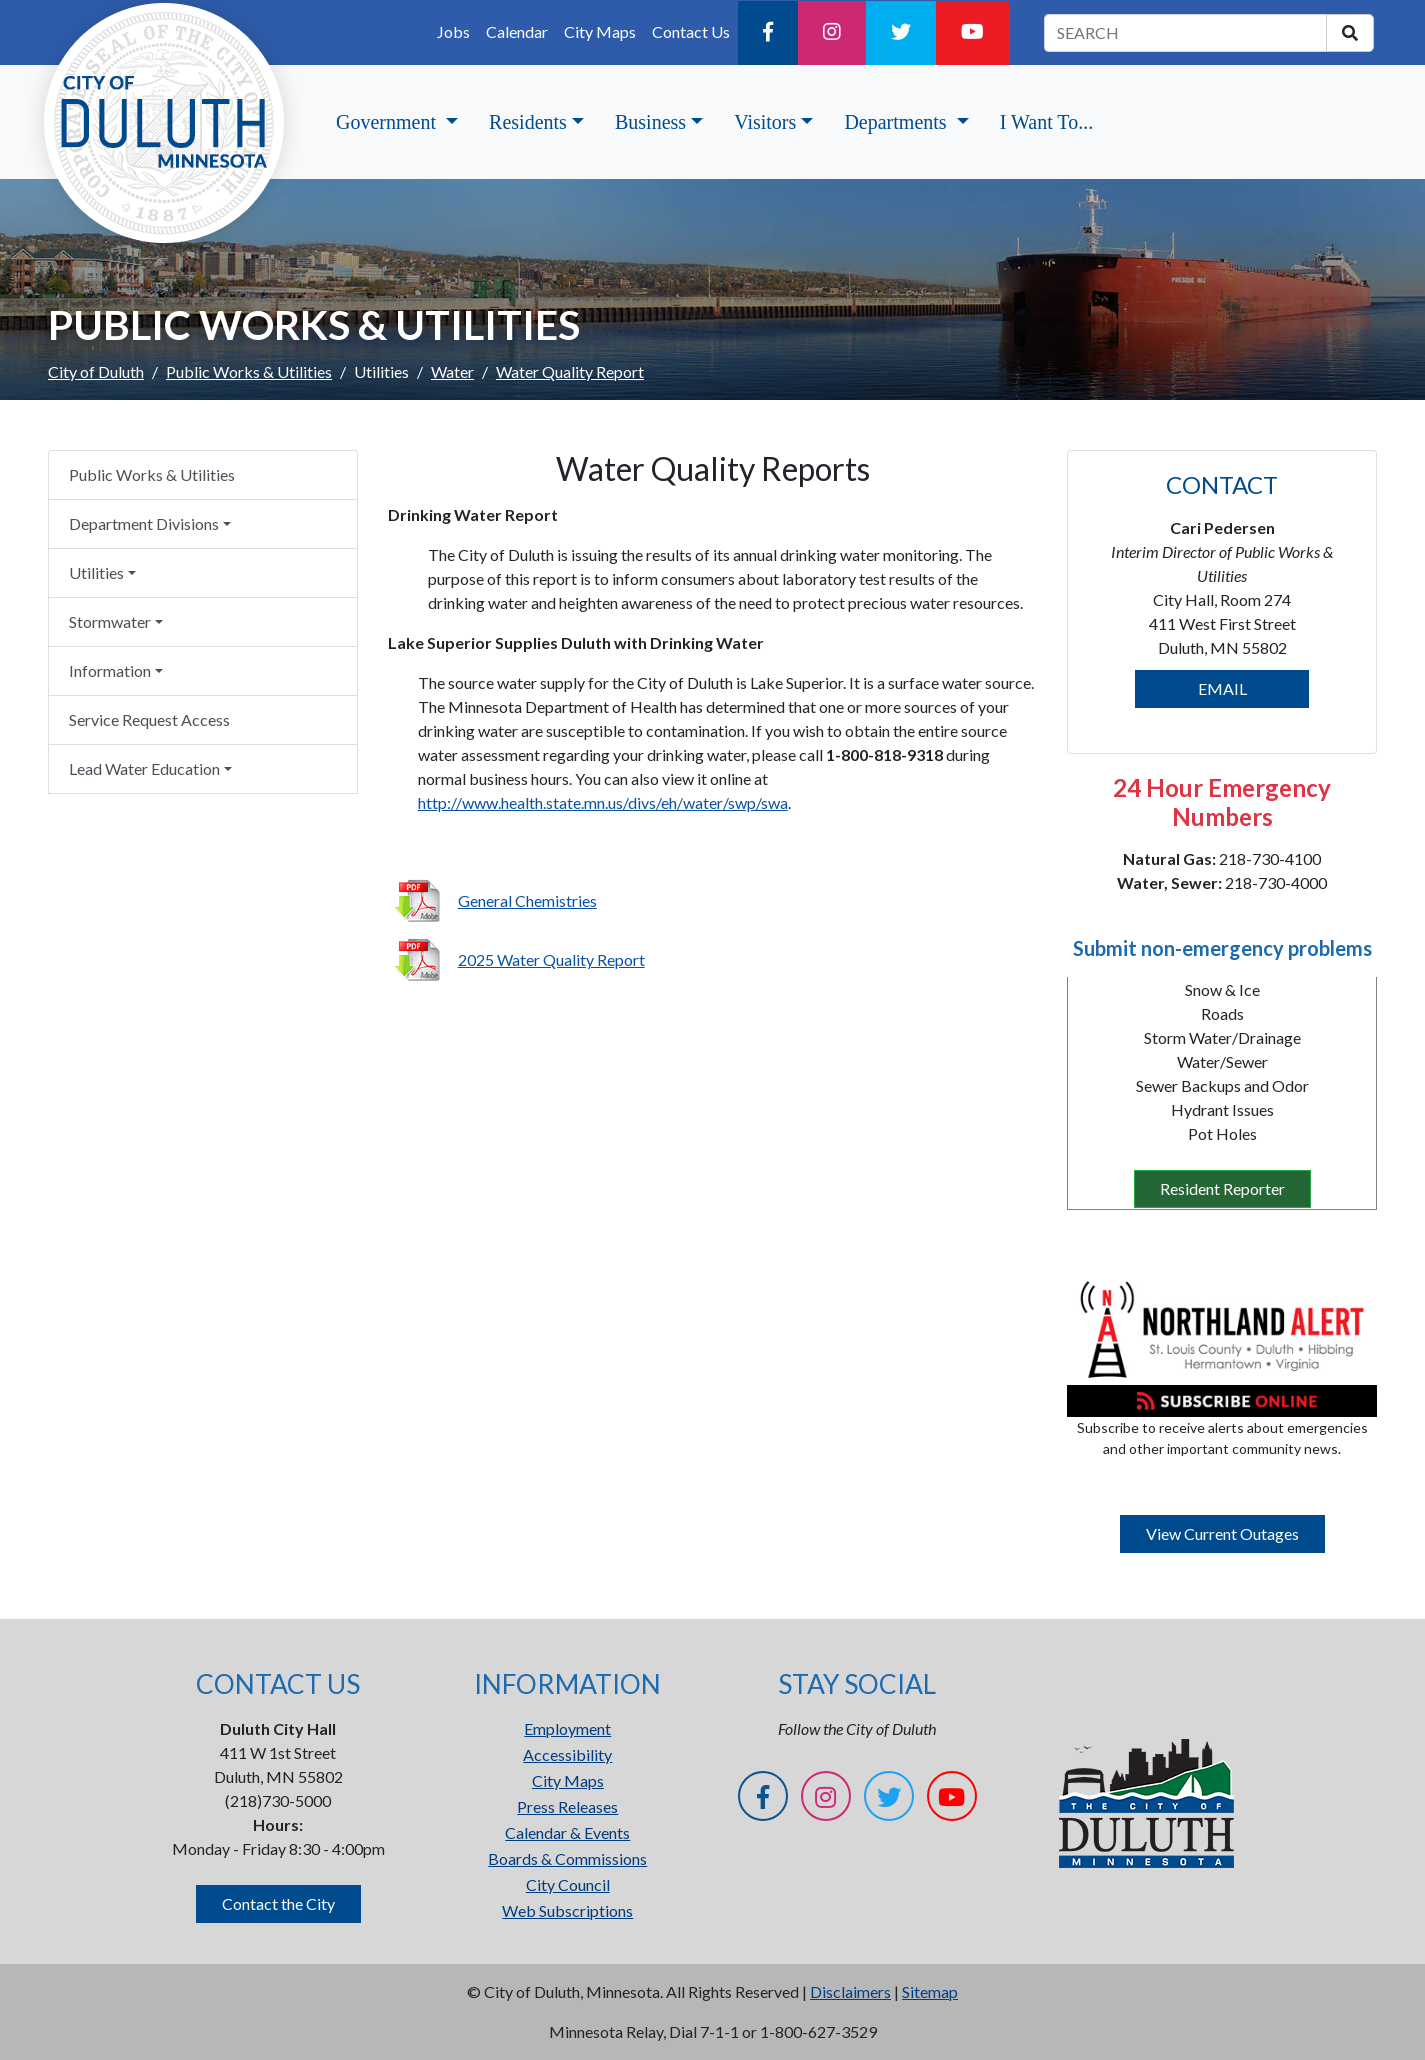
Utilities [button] (96, 572)
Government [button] (388, 122)
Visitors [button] (765, 122)
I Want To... (1046, 122)
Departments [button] (897, 122)
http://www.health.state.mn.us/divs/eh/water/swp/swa (603, 802)
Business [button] (650, 122)
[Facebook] (768, 33)
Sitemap (930, 1991)
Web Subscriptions (567, 1910)
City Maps (600, 31)
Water (452, 371)
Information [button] (110, 670)
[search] (1350, 33)
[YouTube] (972, 33)
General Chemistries (527, 900)
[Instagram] (832, 33)
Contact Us (691, 31)
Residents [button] (528, 122)
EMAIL (1222, 688)
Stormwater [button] (110, 621)
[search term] (1185, 33)
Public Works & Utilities (249, 371)
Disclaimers (850, 1991)
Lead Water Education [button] (144, 768)
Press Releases (567, 1806)
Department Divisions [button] (144, 523)
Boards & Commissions (567, 1858)
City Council (568, 1884)
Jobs (453, 31)
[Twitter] (901, 33)
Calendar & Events (567, 1832)
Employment (567, 1728)
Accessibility (567, 1754)
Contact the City (278, 1903)
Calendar (517, 31)
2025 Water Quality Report (551, 959)
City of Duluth (96, 371)
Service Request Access (149, 719)
